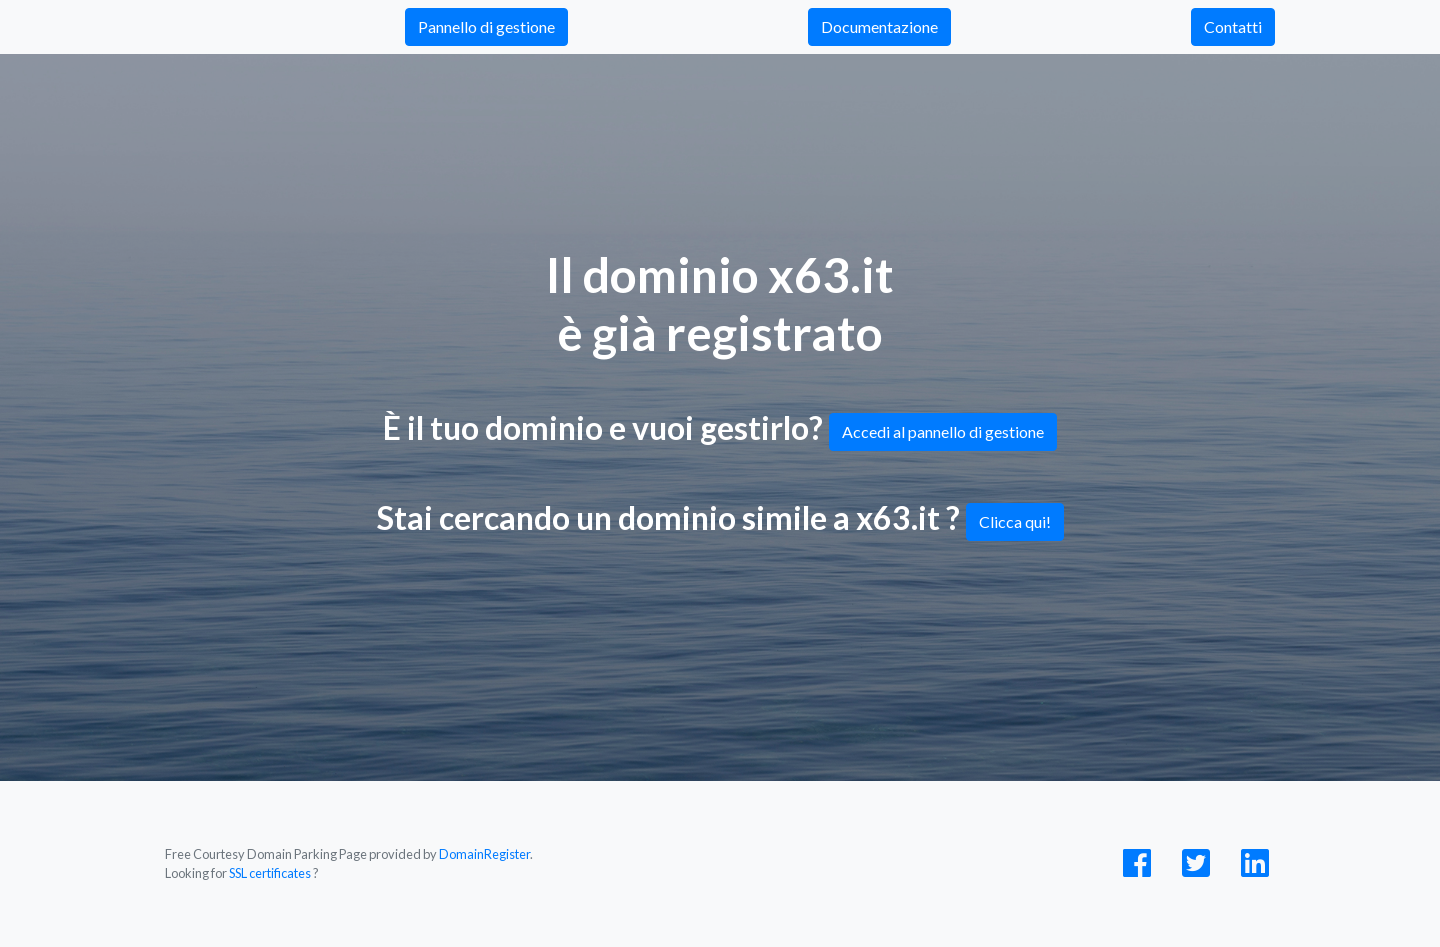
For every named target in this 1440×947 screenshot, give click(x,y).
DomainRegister (484, 854)
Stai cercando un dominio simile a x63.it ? (720, 520)
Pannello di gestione (486, 26)
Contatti (1233, 26)
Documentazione (879, 26)
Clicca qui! (1015, 521)
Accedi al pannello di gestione (943, 431)
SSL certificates (270, 873)
